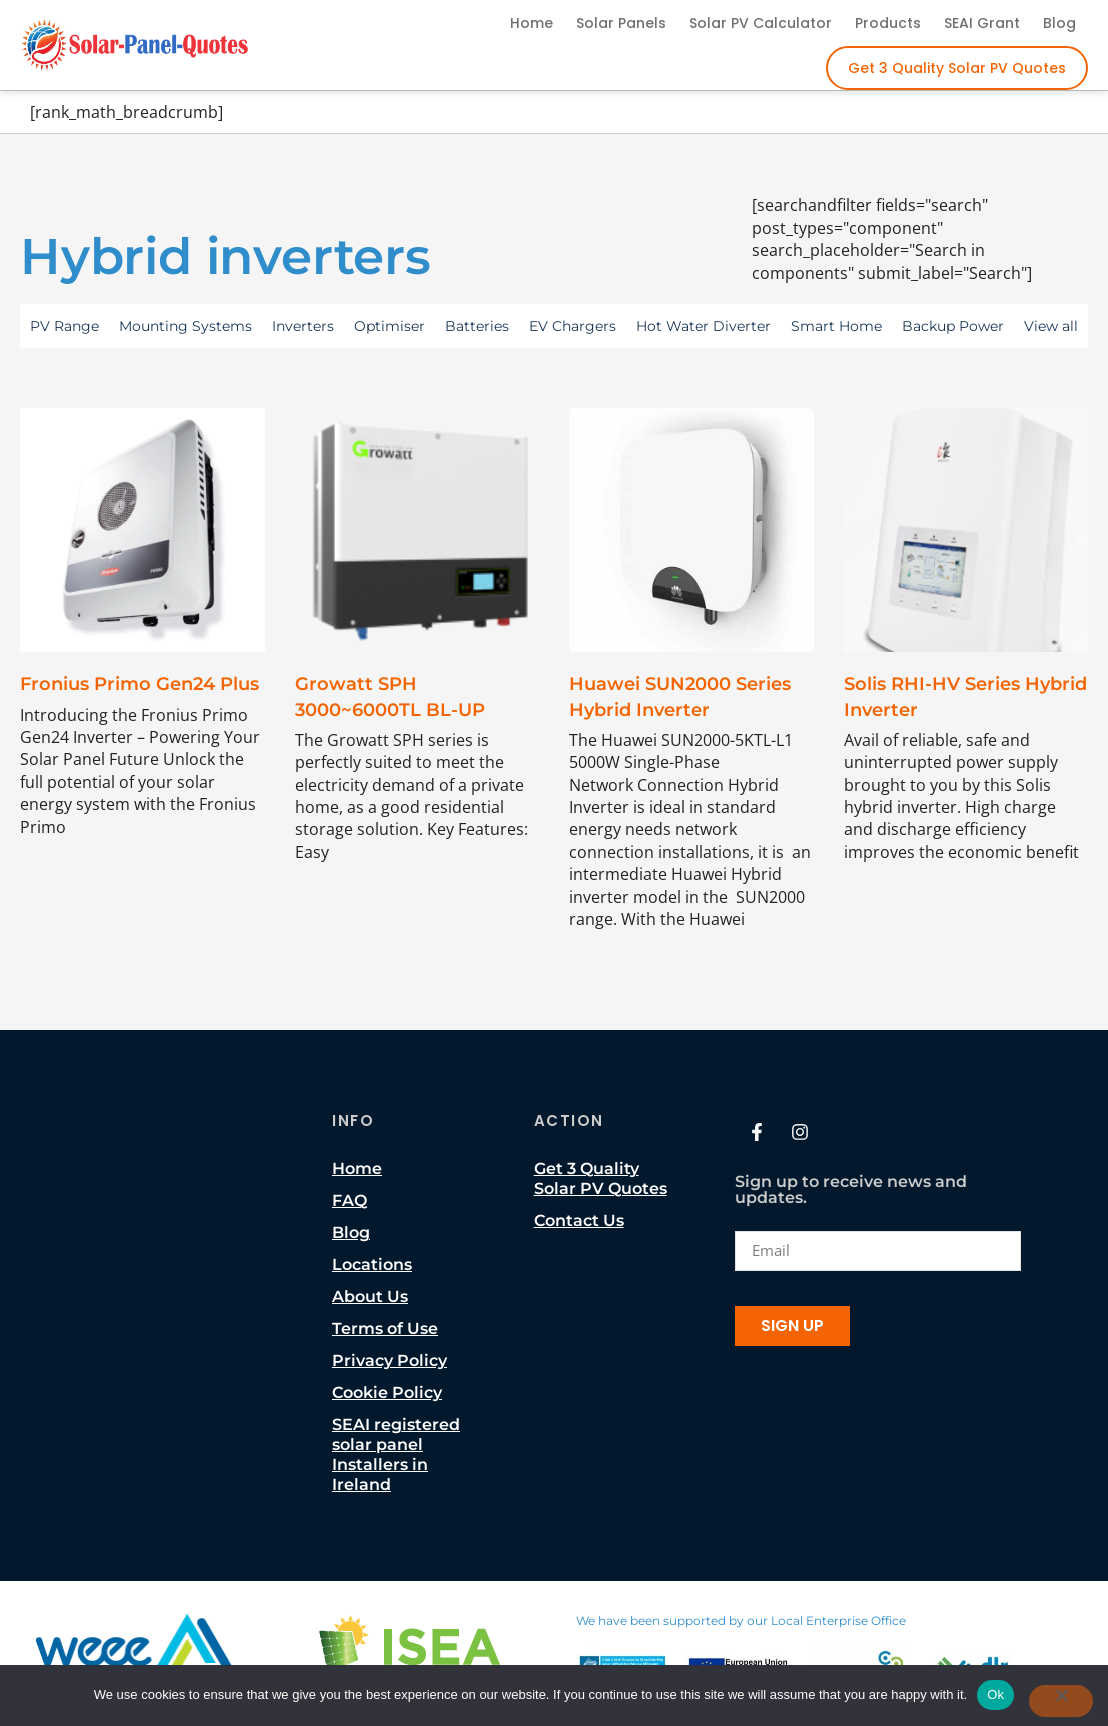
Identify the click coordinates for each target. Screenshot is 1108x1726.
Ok (995, 1694)
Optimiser (389, 326)
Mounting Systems (185, 326)
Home (531, 23)
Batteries (477, 326)
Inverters (303, 326)
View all (1051, 326)
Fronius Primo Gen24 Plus (139, 684)
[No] (1061, 1701)
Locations (372, 1264)
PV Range (64, 326)
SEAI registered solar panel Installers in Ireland (396, 1454)
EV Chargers (572, 326)
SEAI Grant (982, 23)
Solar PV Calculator (760, 23)
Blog (1059, 23)
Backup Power (953, 326)
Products (888, 23)
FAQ (349, 1200)
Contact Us (579, 1220)
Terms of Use (385, 1328)
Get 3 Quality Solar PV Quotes (957, 68)
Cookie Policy (387, 1392)
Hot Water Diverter (703, 326)
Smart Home (836, 326)
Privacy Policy (389, 1360)
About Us (370, 1296)
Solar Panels (621, 23)
